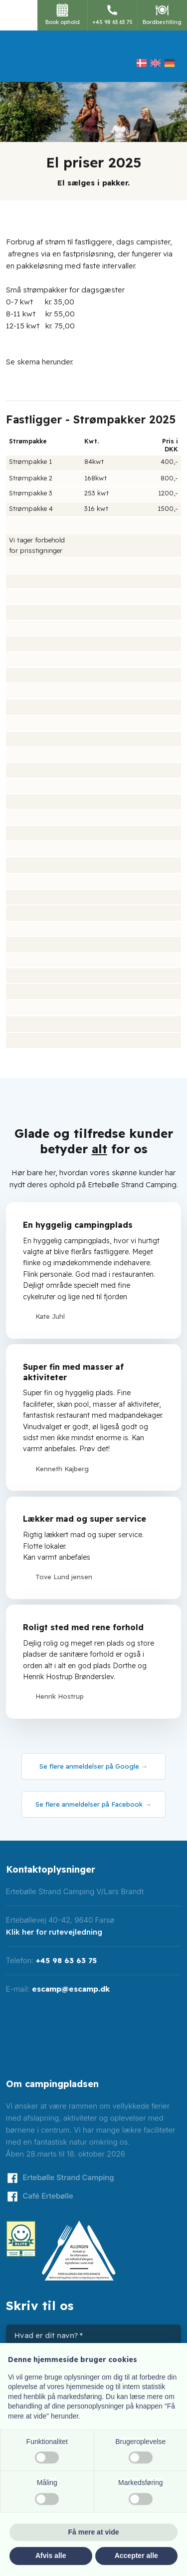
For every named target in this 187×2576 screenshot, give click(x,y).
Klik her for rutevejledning (54, 1932)
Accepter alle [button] (136, 2556)
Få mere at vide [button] (93, 2532)
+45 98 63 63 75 (66, 1960)
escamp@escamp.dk (71, 1989)
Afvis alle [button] (50, 2556)
